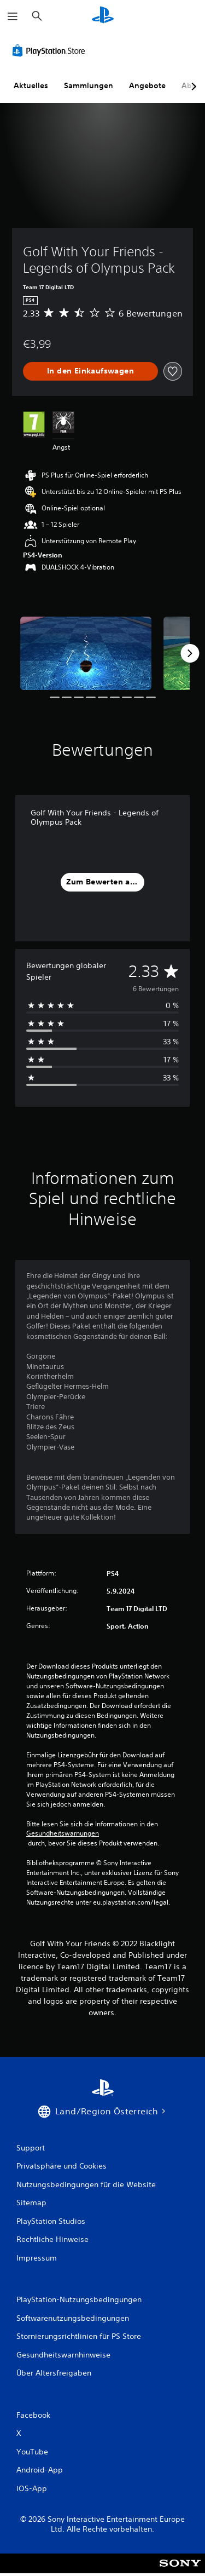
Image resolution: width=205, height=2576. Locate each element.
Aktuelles (31, 85)
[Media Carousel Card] (85, 654)
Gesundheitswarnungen (62, 1833)
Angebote (147, 85)
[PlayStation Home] (102, 16)
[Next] (189, 653)
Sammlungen (88, 85)
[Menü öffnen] (13, 16)
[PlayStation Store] (51, 50)
